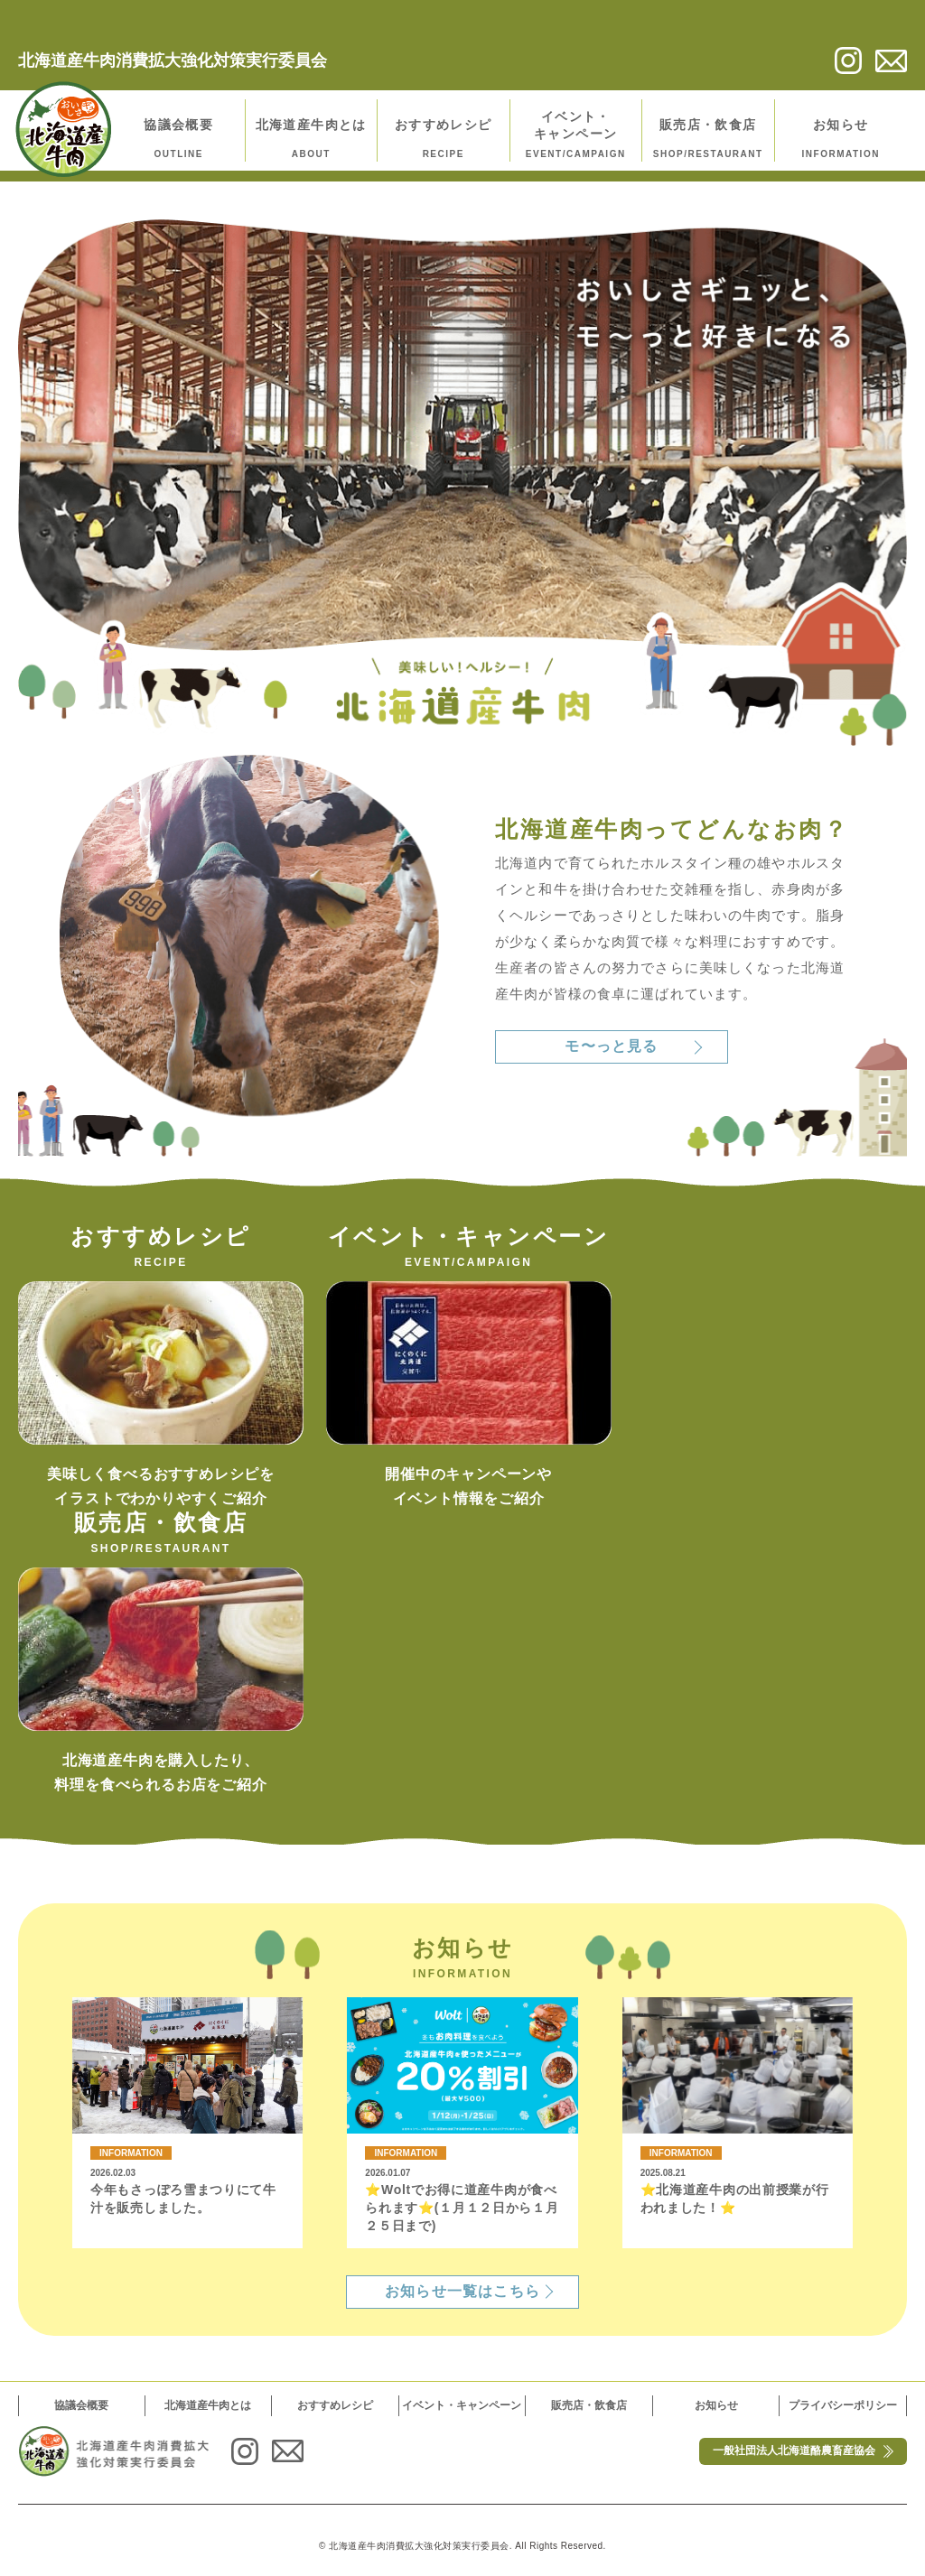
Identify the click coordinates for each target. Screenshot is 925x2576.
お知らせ (716, 2405)
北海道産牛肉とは (207, 2405)
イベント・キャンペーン (461, 2405)
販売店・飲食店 (589, 2405)
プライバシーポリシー (843, 2405)
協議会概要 (81, 2405)
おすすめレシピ (335, 2405)
